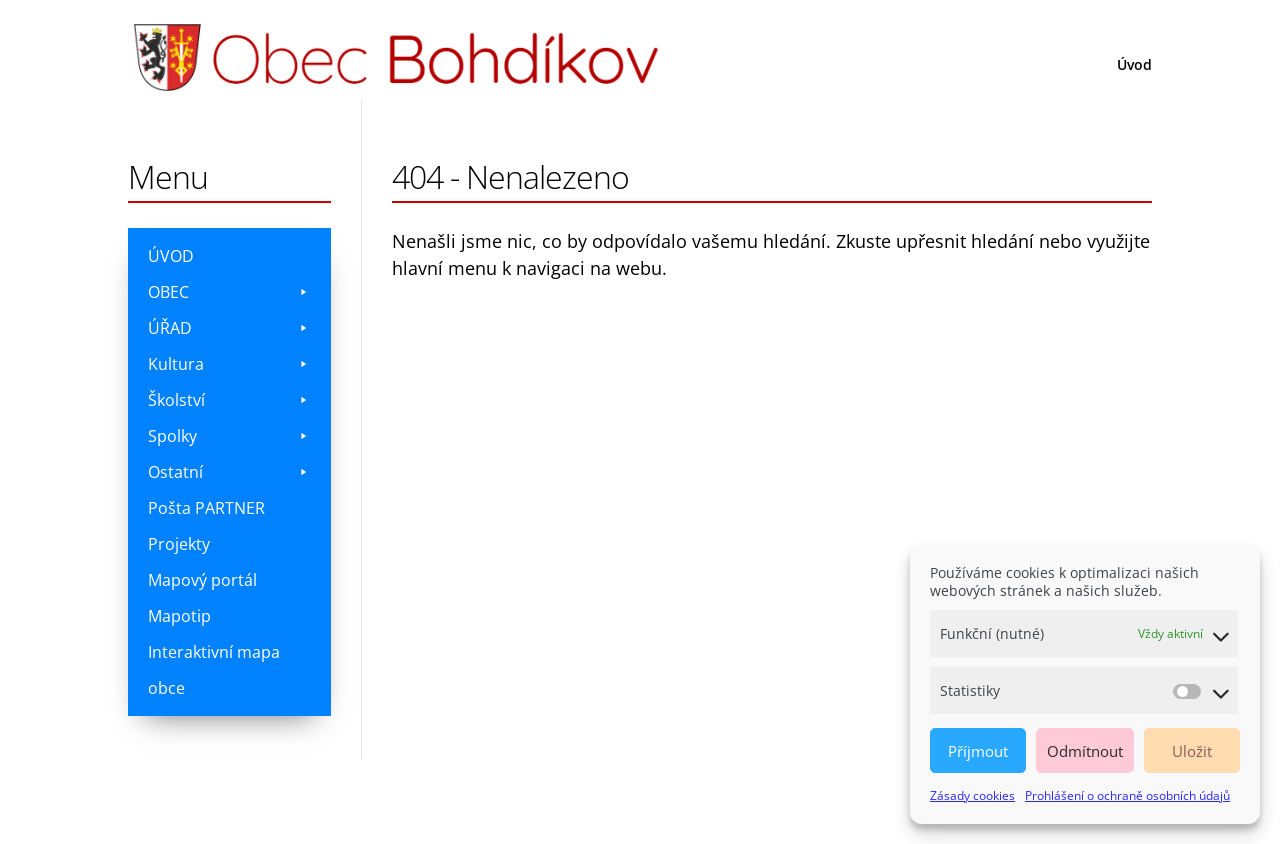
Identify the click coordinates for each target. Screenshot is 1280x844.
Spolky (229, 436)
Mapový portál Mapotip (202, 598)
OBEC (229, 292)
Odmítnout (1085, 751)
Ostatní (229, 472)
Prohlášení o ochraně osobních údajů (1127, 795)
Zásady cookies (972, 795)
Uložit (1192, 751)
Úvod (1134, 66)
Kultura (229, 364)
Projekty (179, 544)
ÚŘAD (229, 328)
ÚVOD (171, 256)
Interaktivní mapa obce (214, 670)
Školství (229, 400)
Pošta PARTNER (206, 508)
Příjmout (978, 751)
